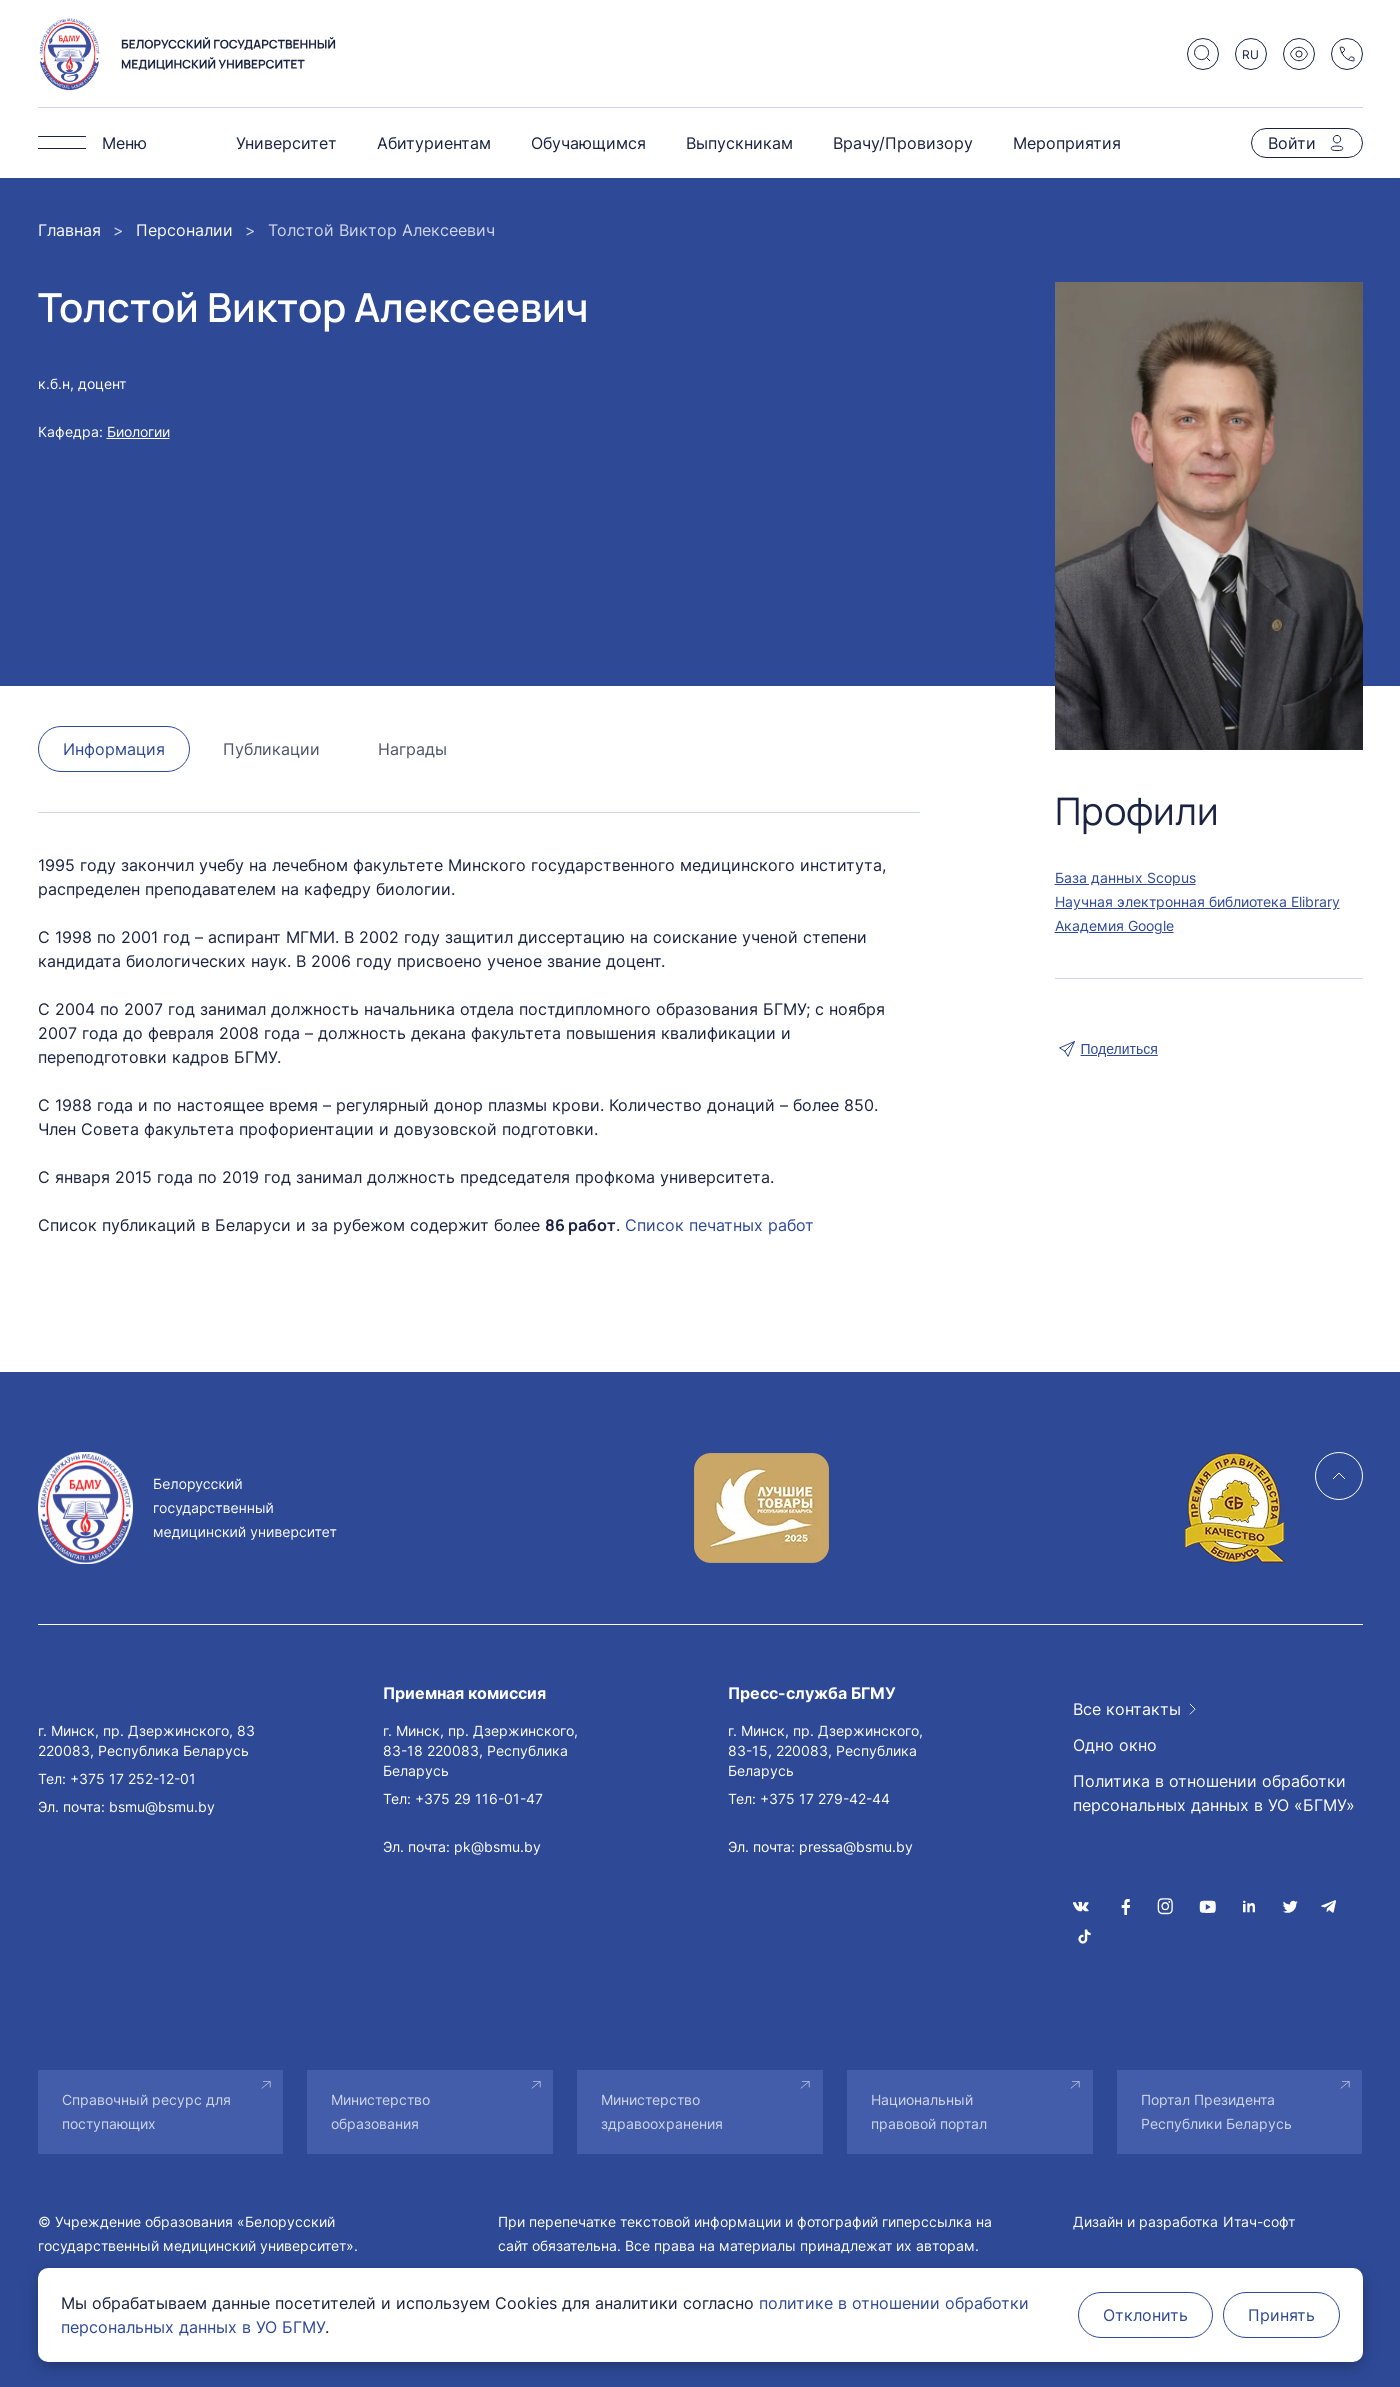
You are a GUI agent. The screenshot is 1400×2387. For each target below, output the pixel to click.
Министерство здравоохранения (662, 2111)
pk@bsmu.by (497, 1846)
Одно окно (1115, 1745)
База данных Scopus (1125, 877)
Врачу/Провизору (903, 143)
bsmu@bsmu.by (162, 1806)
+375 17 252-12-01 (133, 1778)
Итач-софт (1259, 2221)
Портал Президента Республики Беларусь (1216, 2111)
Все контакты (1127, 1709)
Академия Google (1114, 925)
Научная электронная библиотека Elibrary (1197, 901)
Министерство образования (380, 2111)
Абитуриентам (434, 143)
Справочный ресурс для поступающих (146, 2111)
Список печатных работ (719, 1225)
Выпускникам (739, 143)
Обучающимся (588, 143)
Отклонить (1145, 2315)
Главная (69, 230)
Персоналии (184, 230)
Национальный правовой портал (929, 2111)
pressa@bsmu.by (856, 1846)
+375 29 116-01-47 (479, 1798)
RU (1250, 54)
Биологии (138, 431)
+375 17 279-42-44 (825, 1798)
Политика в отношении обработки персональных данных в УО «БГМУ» (1214, 1793)
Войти (1292, 143)
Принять (1281, 2315)
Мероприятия (1067, 143)
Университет (286, 143)
